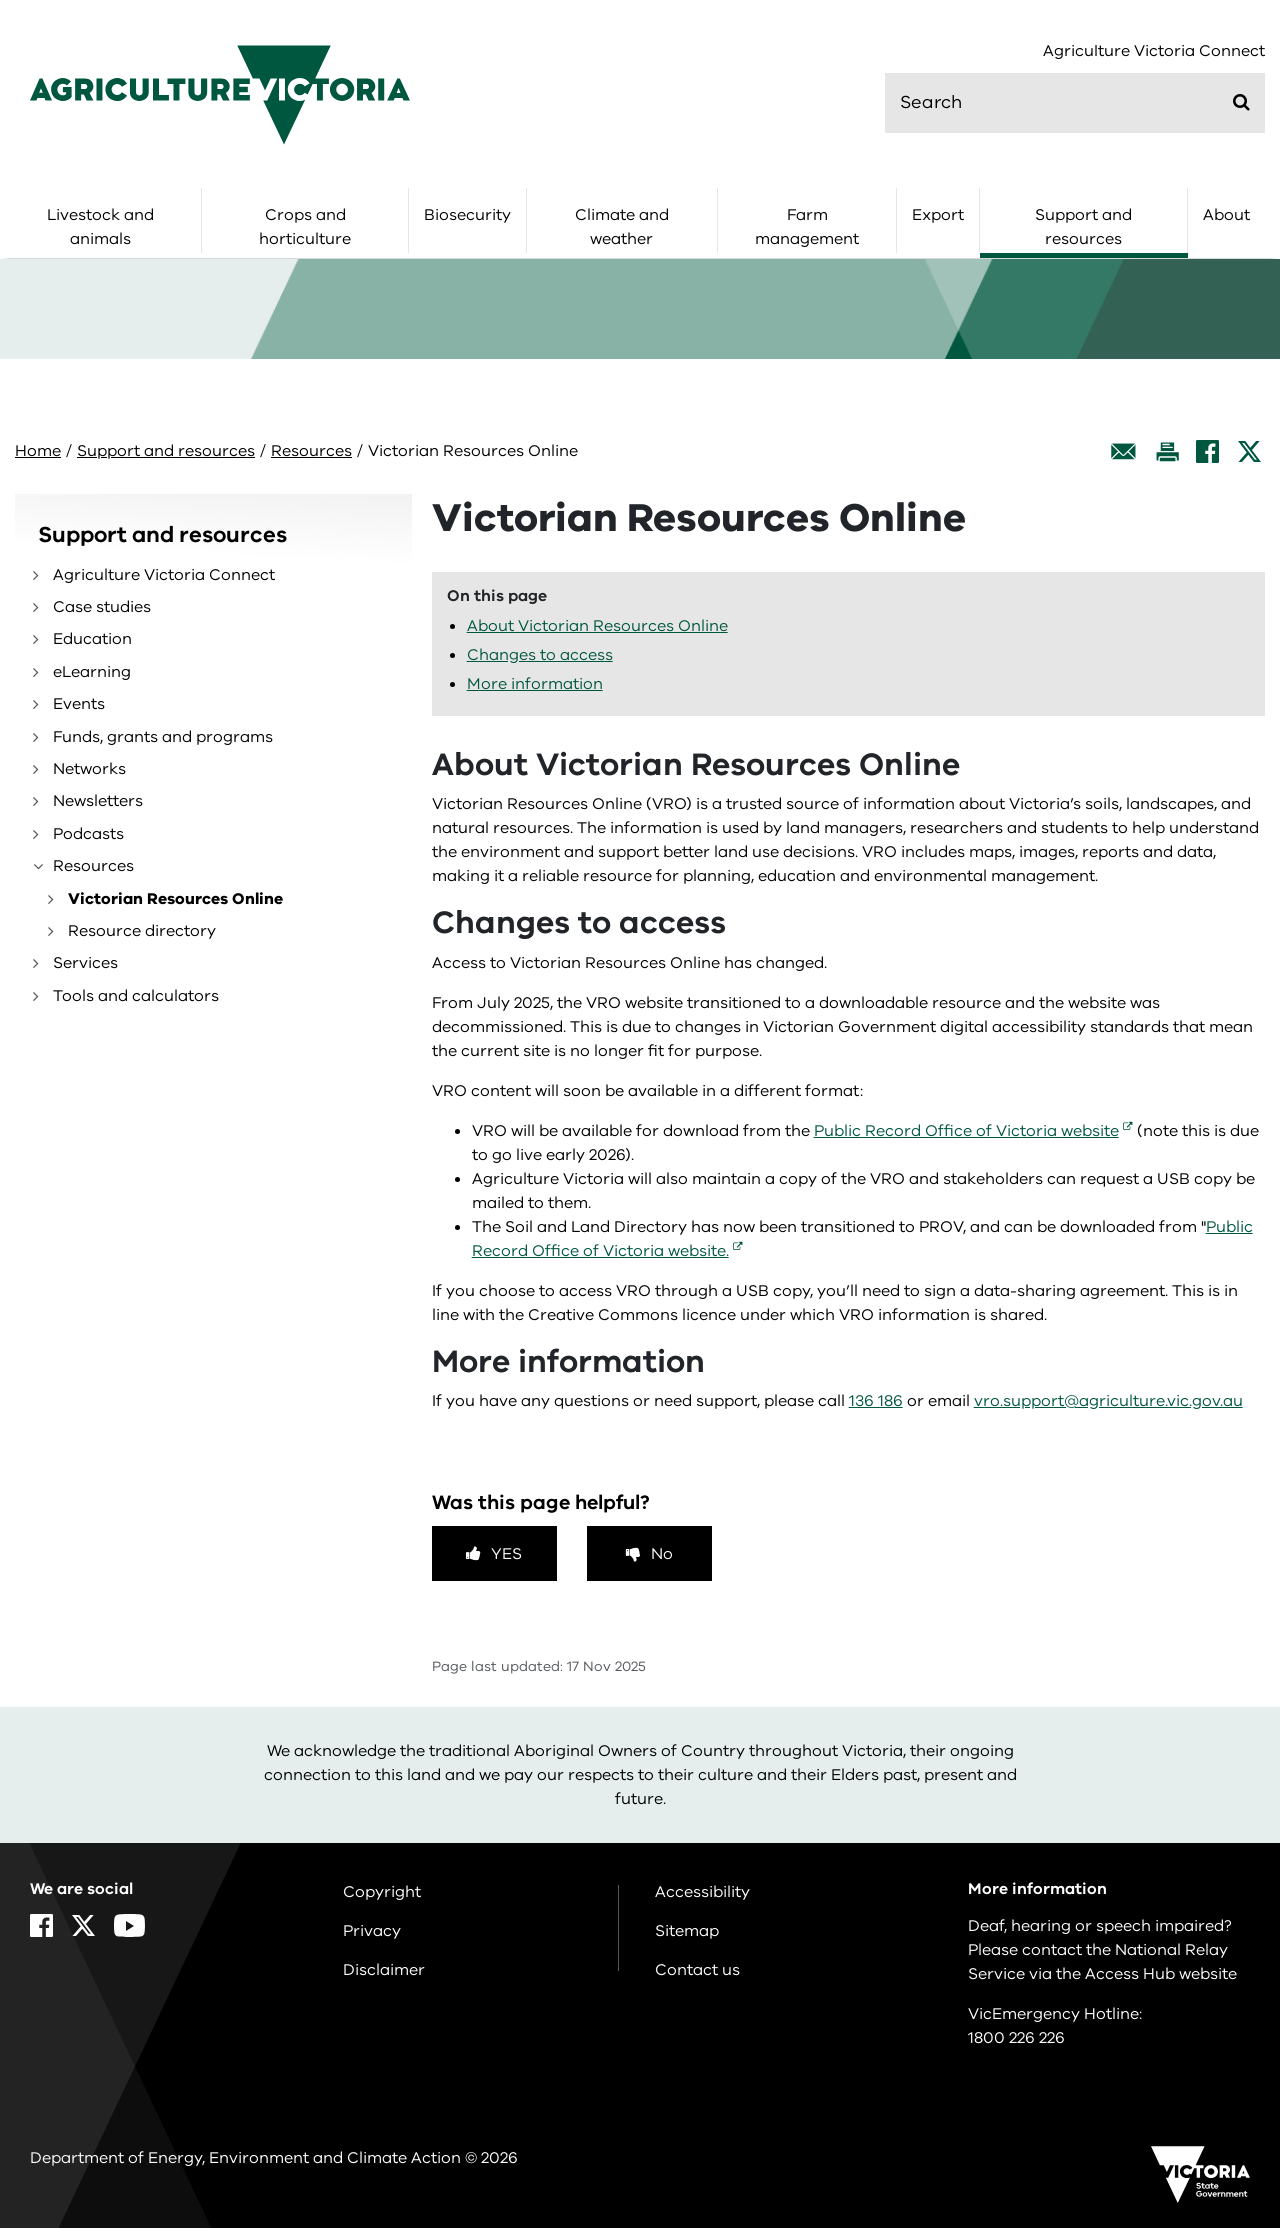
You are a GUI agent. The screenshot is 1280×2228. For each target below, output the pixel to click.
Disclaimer (384, 1970)
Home (38, 451)
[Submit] (1241, 102)
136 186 (876, 1401)
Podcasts (88, 834)
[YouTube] (129, 1925)
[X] (1249, 451)
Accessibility (702, 1892)
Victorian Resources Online (175, 899)
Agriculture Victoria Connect (1154, 51)
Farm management (807, 227)
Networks (89, 769)
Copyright (382, 1892)
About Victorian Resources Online (597, 626)
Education (92, 639)
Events (79, 704)
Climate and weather (622, 227)
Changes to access (540, 655)
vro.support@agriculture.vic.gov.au (1108, 1401)
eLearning (92, 672)
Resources (311, 451)
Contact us (697, 1970)
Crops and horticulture (305, 227)
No (662, 1554)
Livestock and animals (100, 227)
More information (535, 684)
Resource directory (142, 931)
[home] (220, 94)
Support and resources (1083, 227)
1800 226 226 (1016, 2038)
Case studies (102, 607)
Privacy (372, 1931)
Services (85, 963)
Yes (506, 1554)
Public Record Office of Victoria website (966, 1131)
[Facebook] (1207, 451)
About (1226, 215)
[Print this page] (1167, 451)
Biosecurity (467, 215)
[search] (1075, 103)
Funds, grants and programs (163, 737)
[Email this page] (1124, 451)
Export (938, 215)
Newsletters (98, 801)
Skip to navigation (0, 0)
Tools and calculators (136, 996)
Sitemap (687, 1931)
